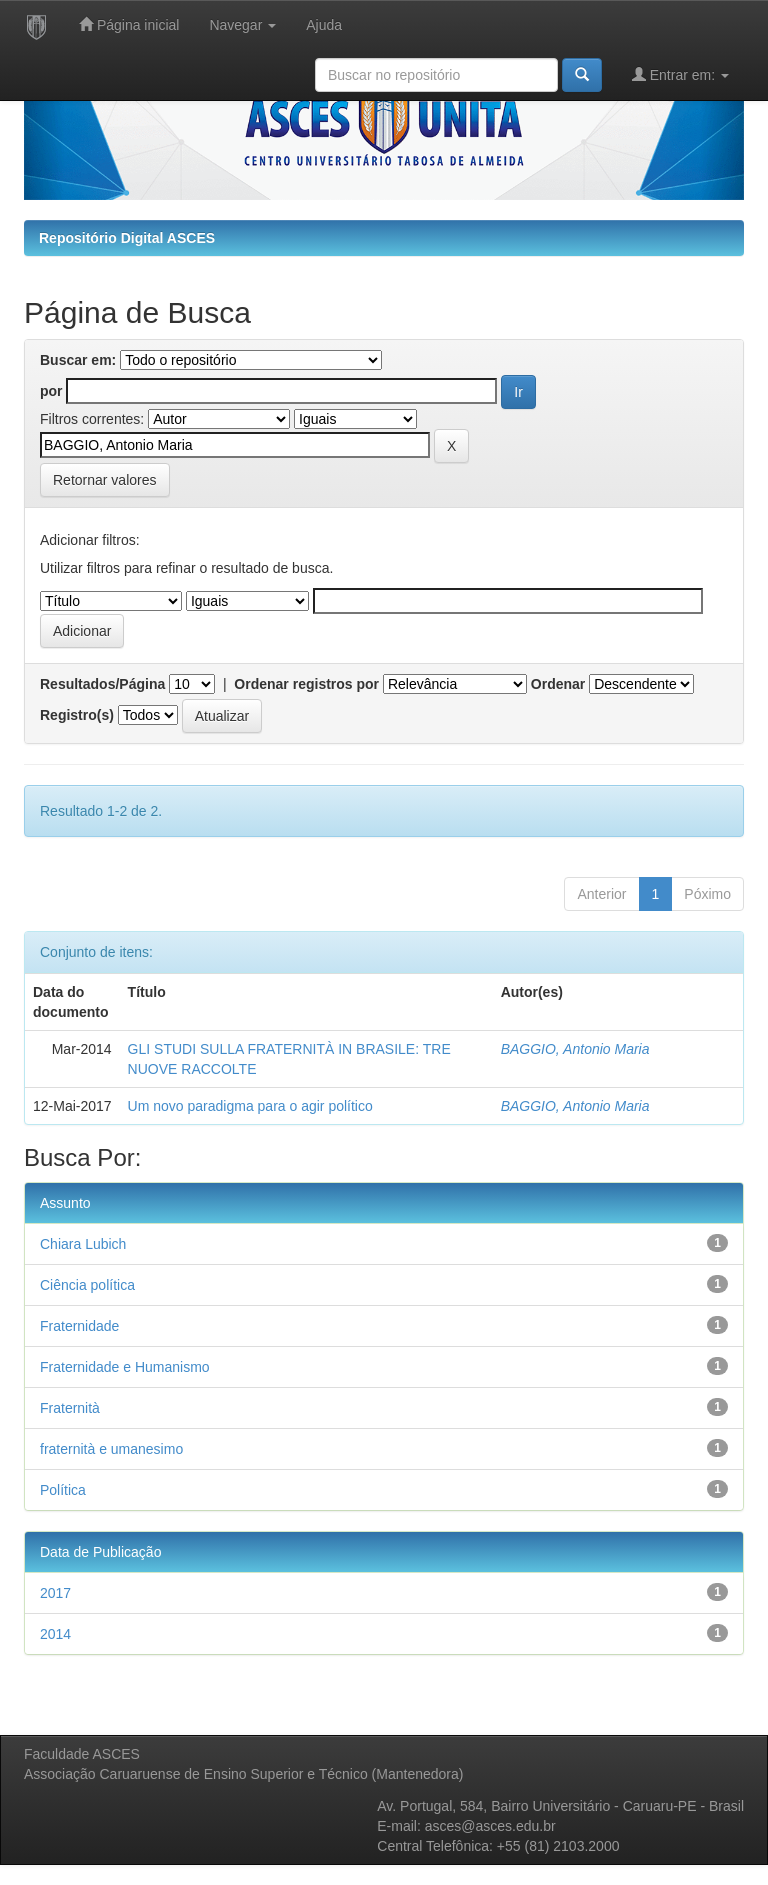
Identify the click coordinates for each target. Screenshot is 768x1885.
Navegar (242, 25)
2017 (55, 1593)
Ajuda (324, 25)
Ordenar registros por (306, 684)
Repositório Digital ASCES (127, 238)
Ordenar (558, 684)
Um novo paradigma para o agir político (250, 1106)
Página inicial (129, 24)
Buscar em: (78, 360)
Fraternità (70, 1408)
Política (63, 1490)
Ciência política (87, 1285)
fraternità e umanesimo (111, 1449)
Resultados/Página (102, 684)
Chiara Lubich (83, 1244)
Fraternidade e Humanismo (125, 1367)
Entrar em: (680, 74)
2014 (55, 1634)
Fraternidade (79, 1326)
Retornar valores (105, 480)
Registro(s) (77, 715)
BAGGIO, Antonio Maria (575, 1049)
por (51, 391)
